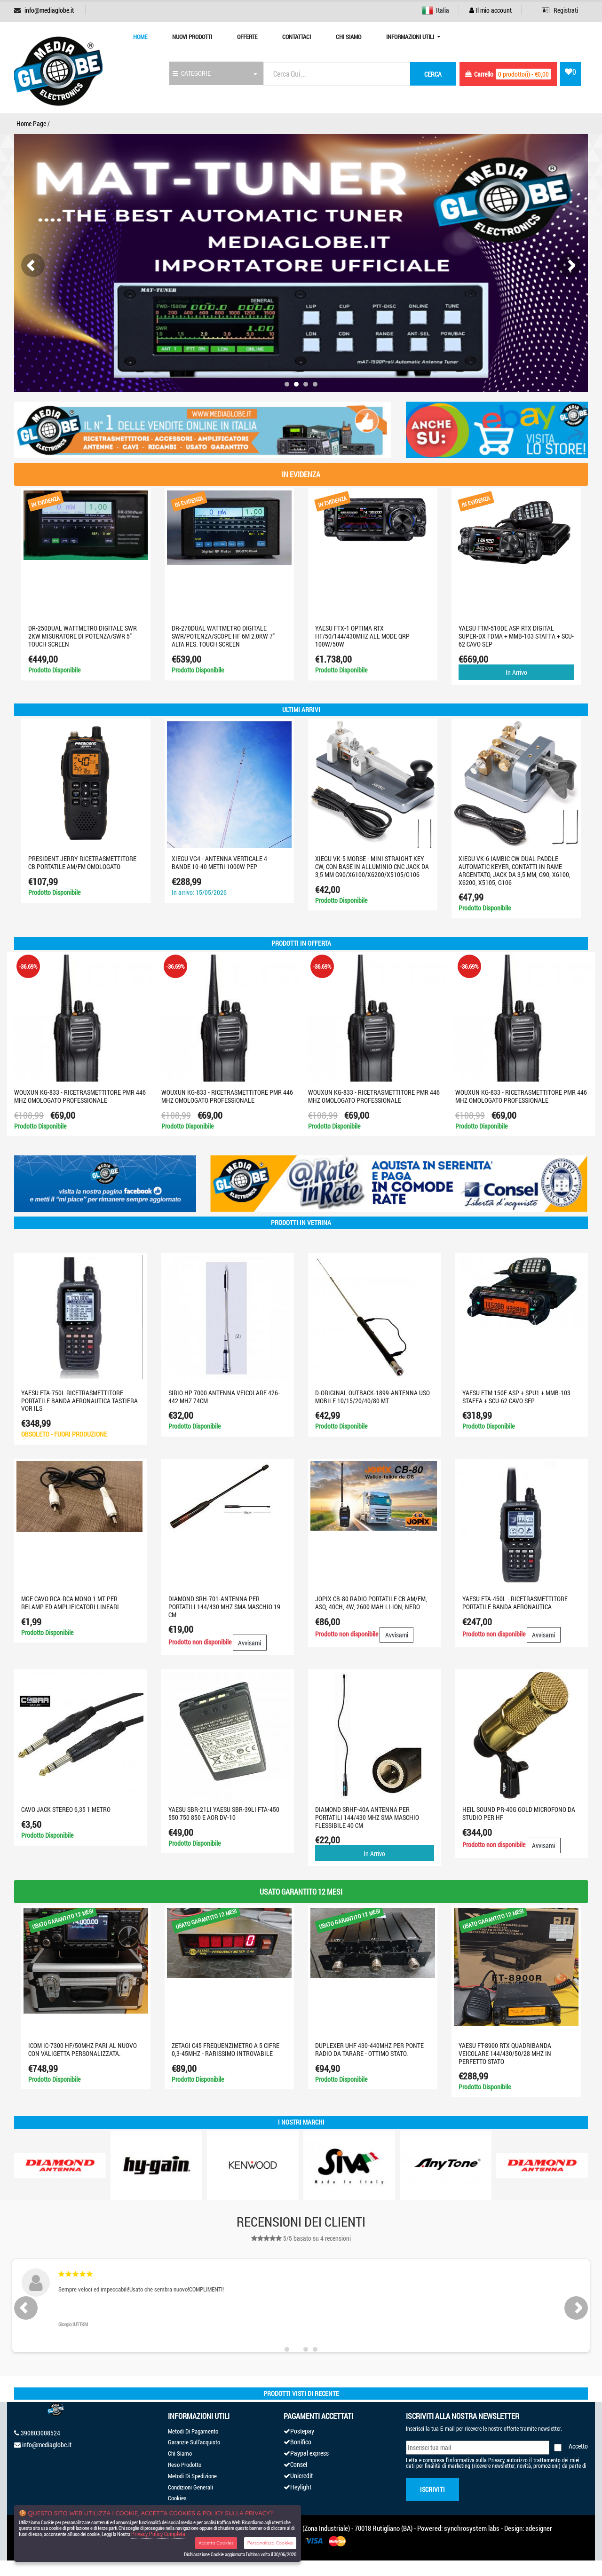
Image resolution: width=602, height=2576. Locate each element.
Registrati (560, 10)
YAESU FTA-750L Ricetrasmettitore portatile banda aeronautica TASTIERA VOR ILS (79, 1400)
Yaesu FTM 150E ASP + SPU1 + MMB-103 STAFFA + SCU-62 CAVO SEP (516, 1396)
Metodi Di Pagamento (193, 2431)
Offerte (247, 36)
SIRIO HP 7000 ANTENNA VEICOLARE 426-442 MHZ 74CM (224, 1396)
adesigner (538, 2528)
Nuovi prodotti (192, 36)
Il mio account (490, 10)
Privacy (496, 2460)
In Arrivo (516, 672)
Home (140, 36)
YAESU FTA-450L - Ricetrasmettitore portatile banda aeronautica (515, 1602)
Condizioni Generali (190, 2487)
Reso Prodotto (184, 2464)
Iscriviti (432, 2489)
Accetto (578, 2446)
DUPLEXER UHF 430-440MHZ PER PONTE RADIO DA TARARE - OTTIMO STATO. (369, 2049)
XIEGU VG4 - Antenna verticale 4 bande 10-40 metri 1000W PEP (219, 862)
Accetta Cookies (216, 2543)
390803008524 (40, 2432)
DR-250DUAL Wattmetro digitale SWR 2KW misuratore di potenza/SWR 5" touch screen (82, 636)
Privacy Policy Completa (158, 2533)
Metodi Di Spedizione (192, 2476)
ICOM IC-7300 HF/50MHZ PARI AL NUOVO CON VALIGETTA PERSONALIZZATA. (82, 2049)
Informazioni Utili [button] (411, 36)
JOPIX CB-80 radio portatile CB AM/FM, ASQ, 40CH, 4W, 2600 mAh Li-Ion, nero (371, 1602)
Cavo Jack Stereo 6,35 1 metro (66, 1809)
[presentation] (33, 265)
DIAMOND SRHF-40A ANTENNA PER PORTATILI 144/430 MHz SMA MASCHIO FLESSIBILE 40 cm (367, 1817)
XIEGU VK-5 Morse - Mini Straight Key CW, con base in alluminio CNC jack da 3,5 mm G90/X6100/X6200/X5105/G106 (372, 866)
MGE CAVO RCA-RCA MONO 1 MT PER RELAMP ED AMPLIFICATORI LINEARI (70, 1602)
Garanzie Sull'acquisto (194, 2442)
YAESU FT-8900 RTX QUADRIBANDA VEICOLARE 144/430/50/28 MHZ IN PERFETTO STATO (505, 2053)
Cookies (177, 2498)
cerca (433, 74)
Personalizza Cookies (270, 2543)
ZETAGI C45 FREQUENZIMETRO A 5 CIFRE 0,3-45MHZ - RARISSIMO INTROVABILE (225, 2049)
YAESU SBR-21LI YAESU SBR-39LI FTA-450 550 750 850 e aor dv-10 (223, 1813)
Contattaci (296, 36)
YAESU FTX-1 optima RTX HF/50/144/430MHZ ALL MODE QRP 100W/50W (362, 636)
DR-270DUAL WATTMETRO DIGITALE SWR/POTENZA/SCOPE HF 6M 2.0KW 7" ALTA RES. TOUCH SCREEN (223, 636)
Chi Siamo (348, 36)
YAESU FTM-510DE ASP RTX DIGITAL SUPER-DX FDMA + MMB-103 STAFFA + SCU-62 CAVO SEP (516, 636)
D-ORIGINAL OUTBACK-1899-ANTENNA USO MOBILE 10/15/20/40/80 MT (372, 1396)
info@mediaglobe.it (49, 10)
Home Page (31, 123)
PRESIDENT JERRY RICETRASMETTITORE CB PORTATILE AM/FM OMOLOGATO (82, 862)
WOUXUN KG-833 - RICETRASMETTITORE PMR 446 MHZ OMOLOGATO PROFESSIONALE (80, 1096)
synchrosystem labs (471, 2528)
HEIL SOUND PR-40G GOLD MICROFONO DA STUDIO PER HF (518, 1813)
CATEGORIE (192, 73)
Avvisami (249, 1642)
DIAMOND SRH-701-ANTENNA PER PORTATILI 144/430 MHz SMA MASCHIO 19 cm (224, 1606)
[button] (287, 384)
